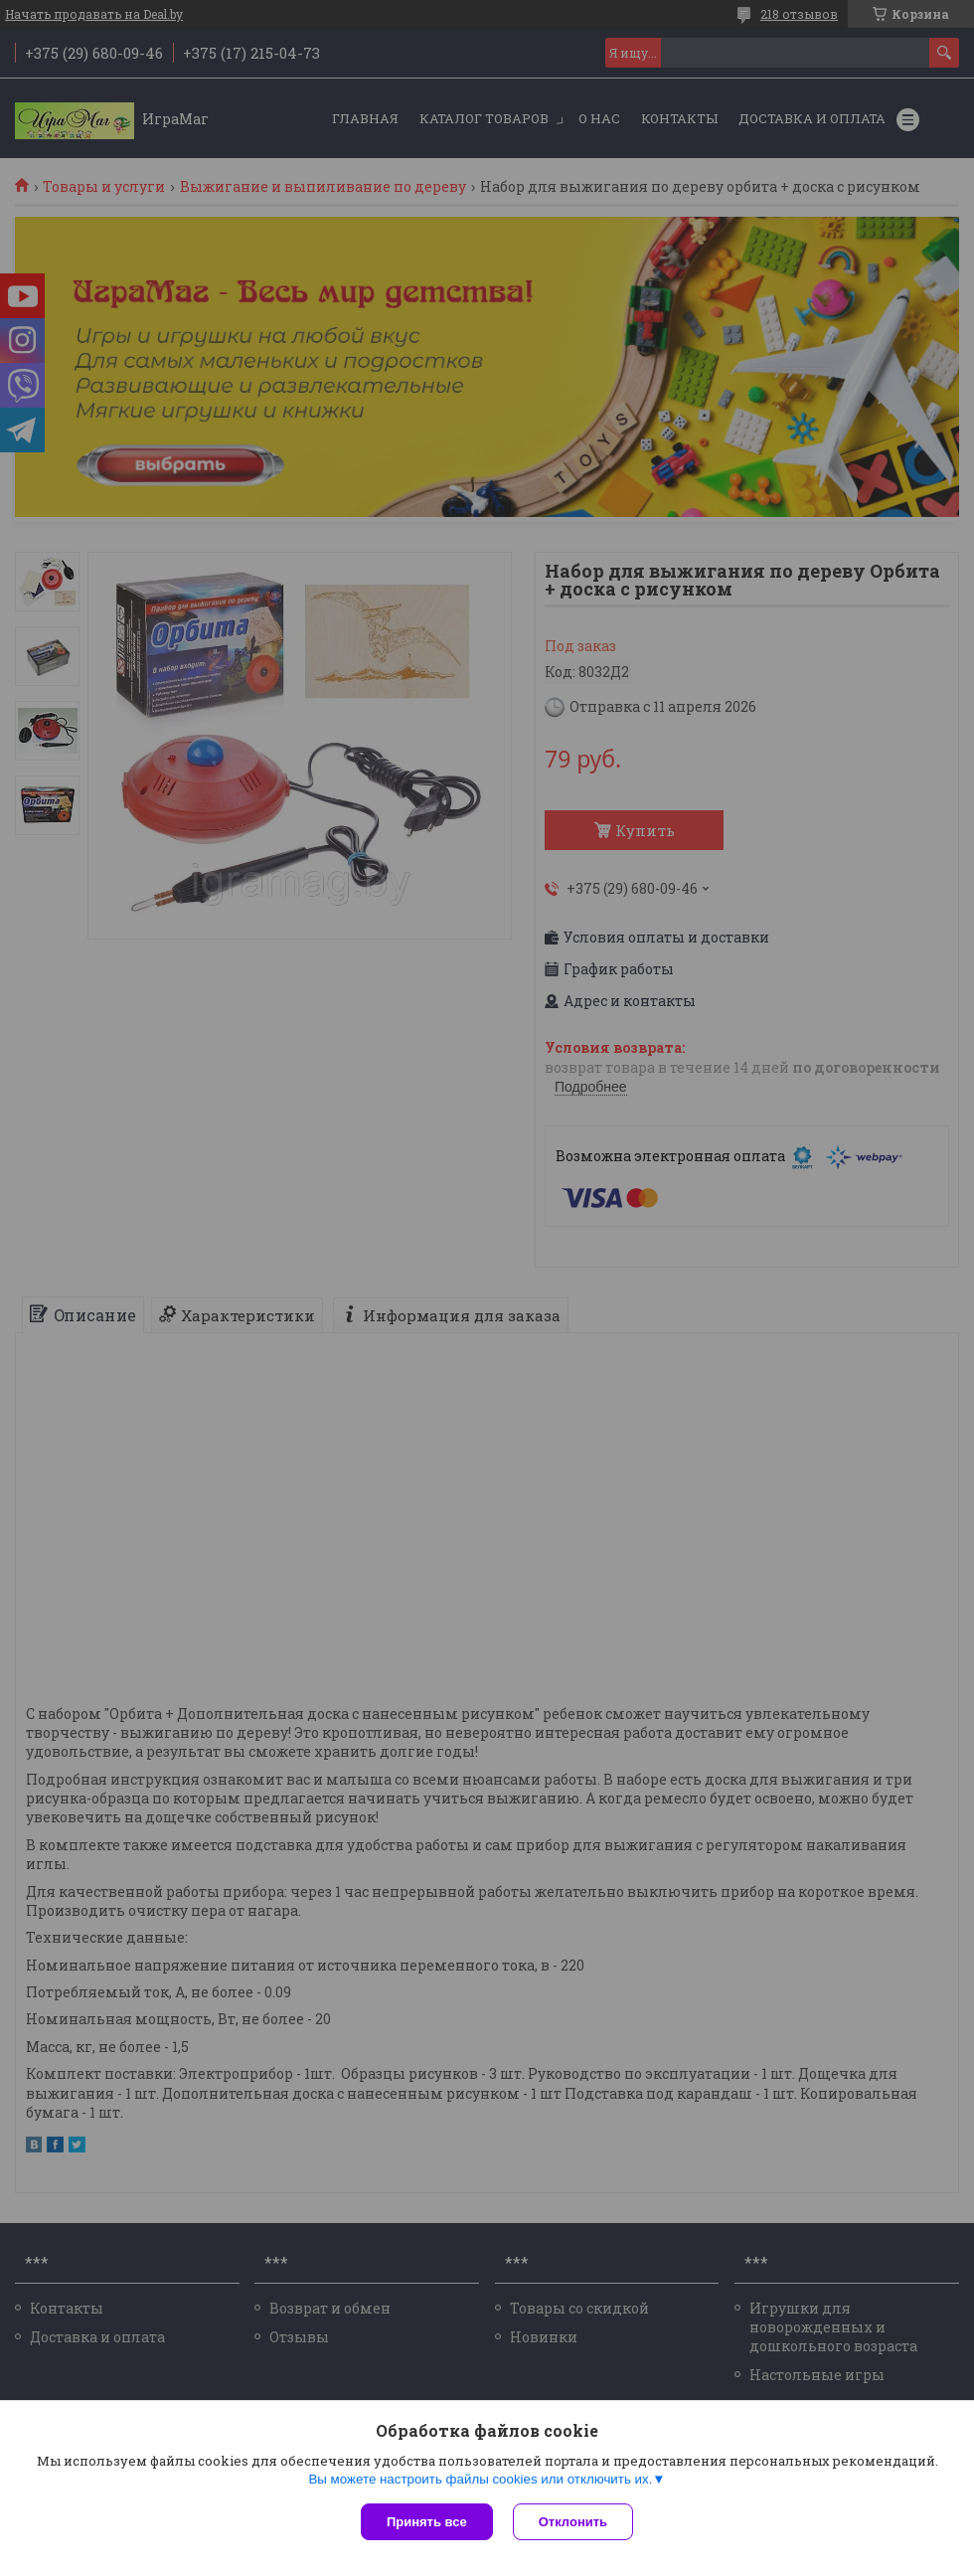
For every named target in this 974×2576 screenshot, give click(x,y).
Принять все (427, 2521)
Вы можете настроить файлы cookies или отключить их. (480, 2479)
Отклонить (573, 2521)
